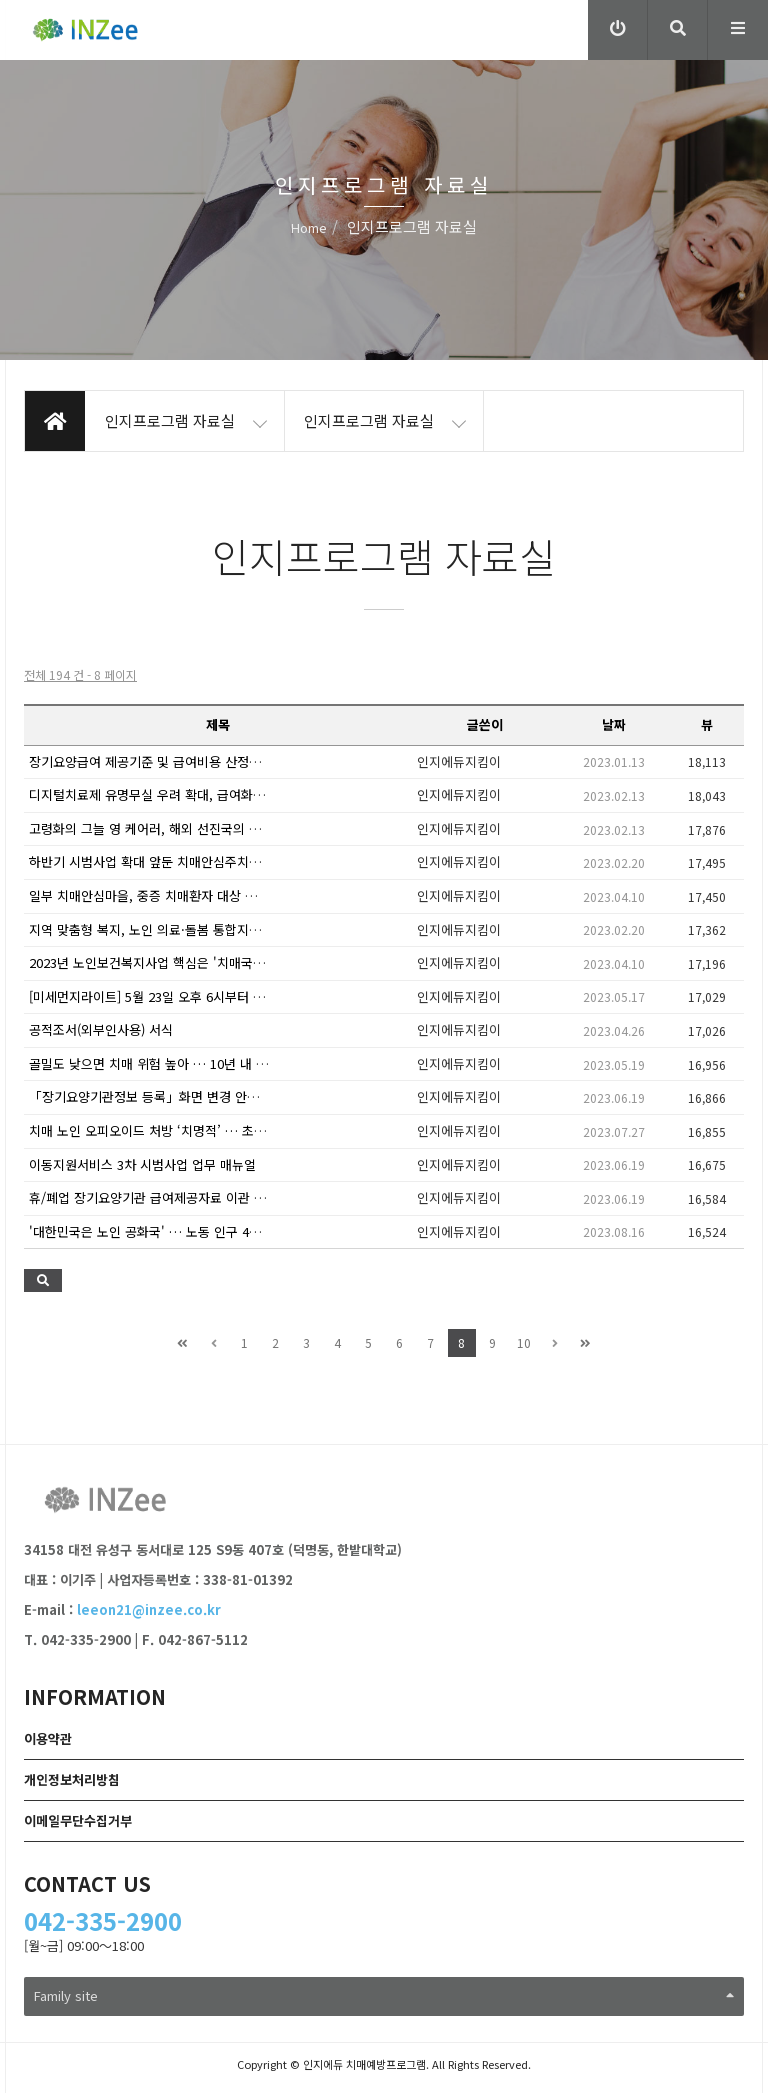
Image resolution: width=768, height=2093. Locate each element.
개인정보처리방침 (72, 1779)
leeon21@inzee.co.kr (149, 1609)
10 (524, 1342)
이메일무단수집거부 (78, 1820)
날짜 (614, 724)
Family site (384, 1995)
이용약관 (48, 1738)
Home (309, 227)
